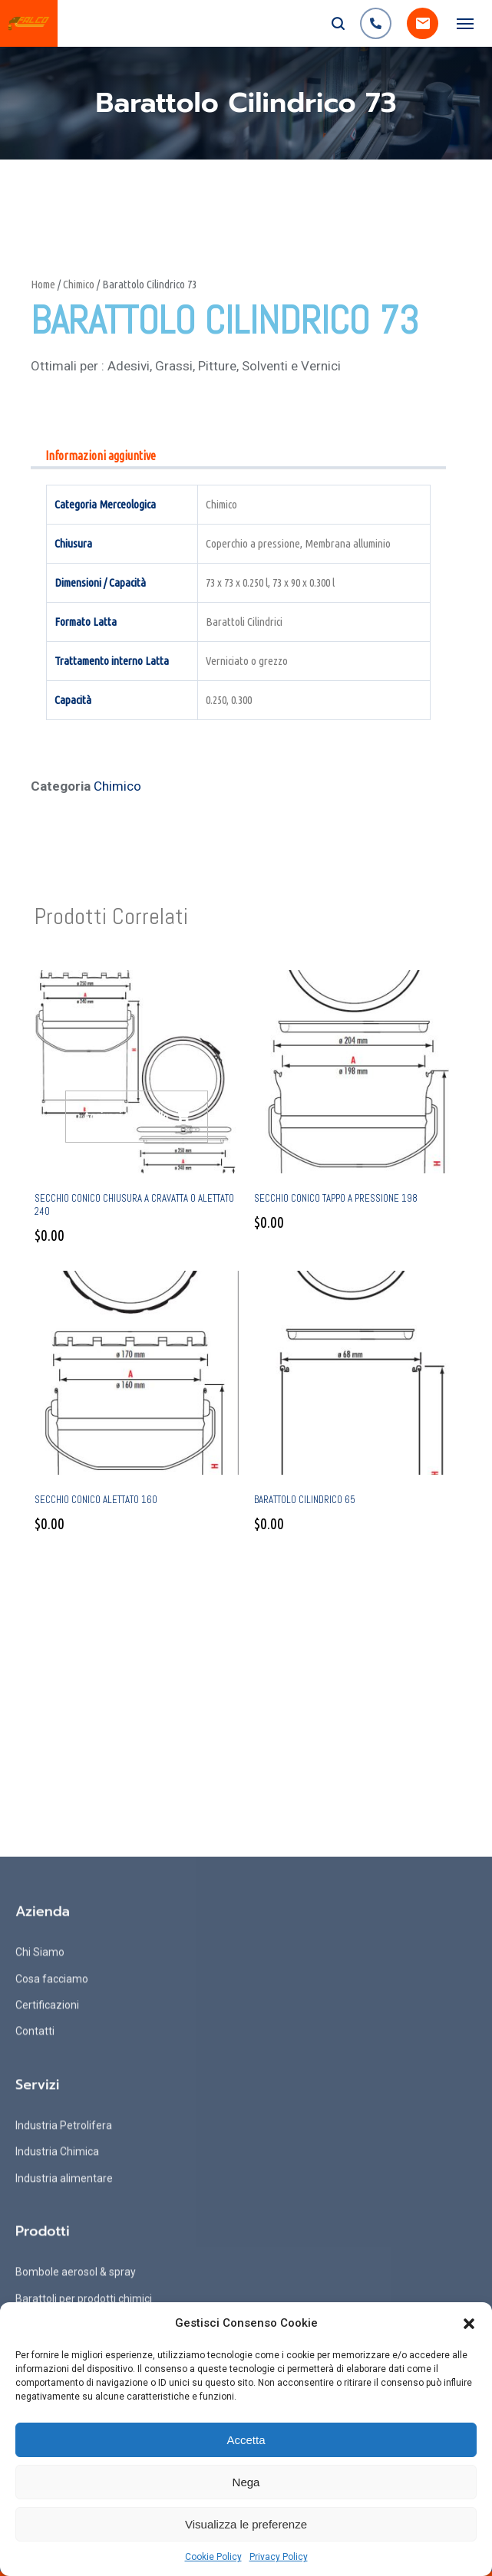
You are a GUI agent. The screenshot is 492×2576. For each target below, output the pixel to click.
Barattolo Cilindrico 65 (304, 1499)
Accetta (245, 2439)
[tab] (100, 456)
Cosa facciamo (51, 2279)
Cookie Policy (213, 2556)
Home (43, 284)
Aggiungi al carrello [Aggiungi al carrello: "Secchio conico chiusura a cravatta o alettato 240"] (126, 1116)
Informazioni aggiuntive (100, 455)
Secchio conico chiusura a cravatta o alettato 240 (134, 1205)
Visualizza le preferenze (246, 2524)
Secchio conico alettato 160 (96, 1499)
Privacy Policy (278, 2556)
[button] (469, 2323)
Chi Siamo (39, 2253)
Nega (246, 2482)
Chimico (78, 284)
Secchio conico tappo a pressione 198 (336, 1198)
